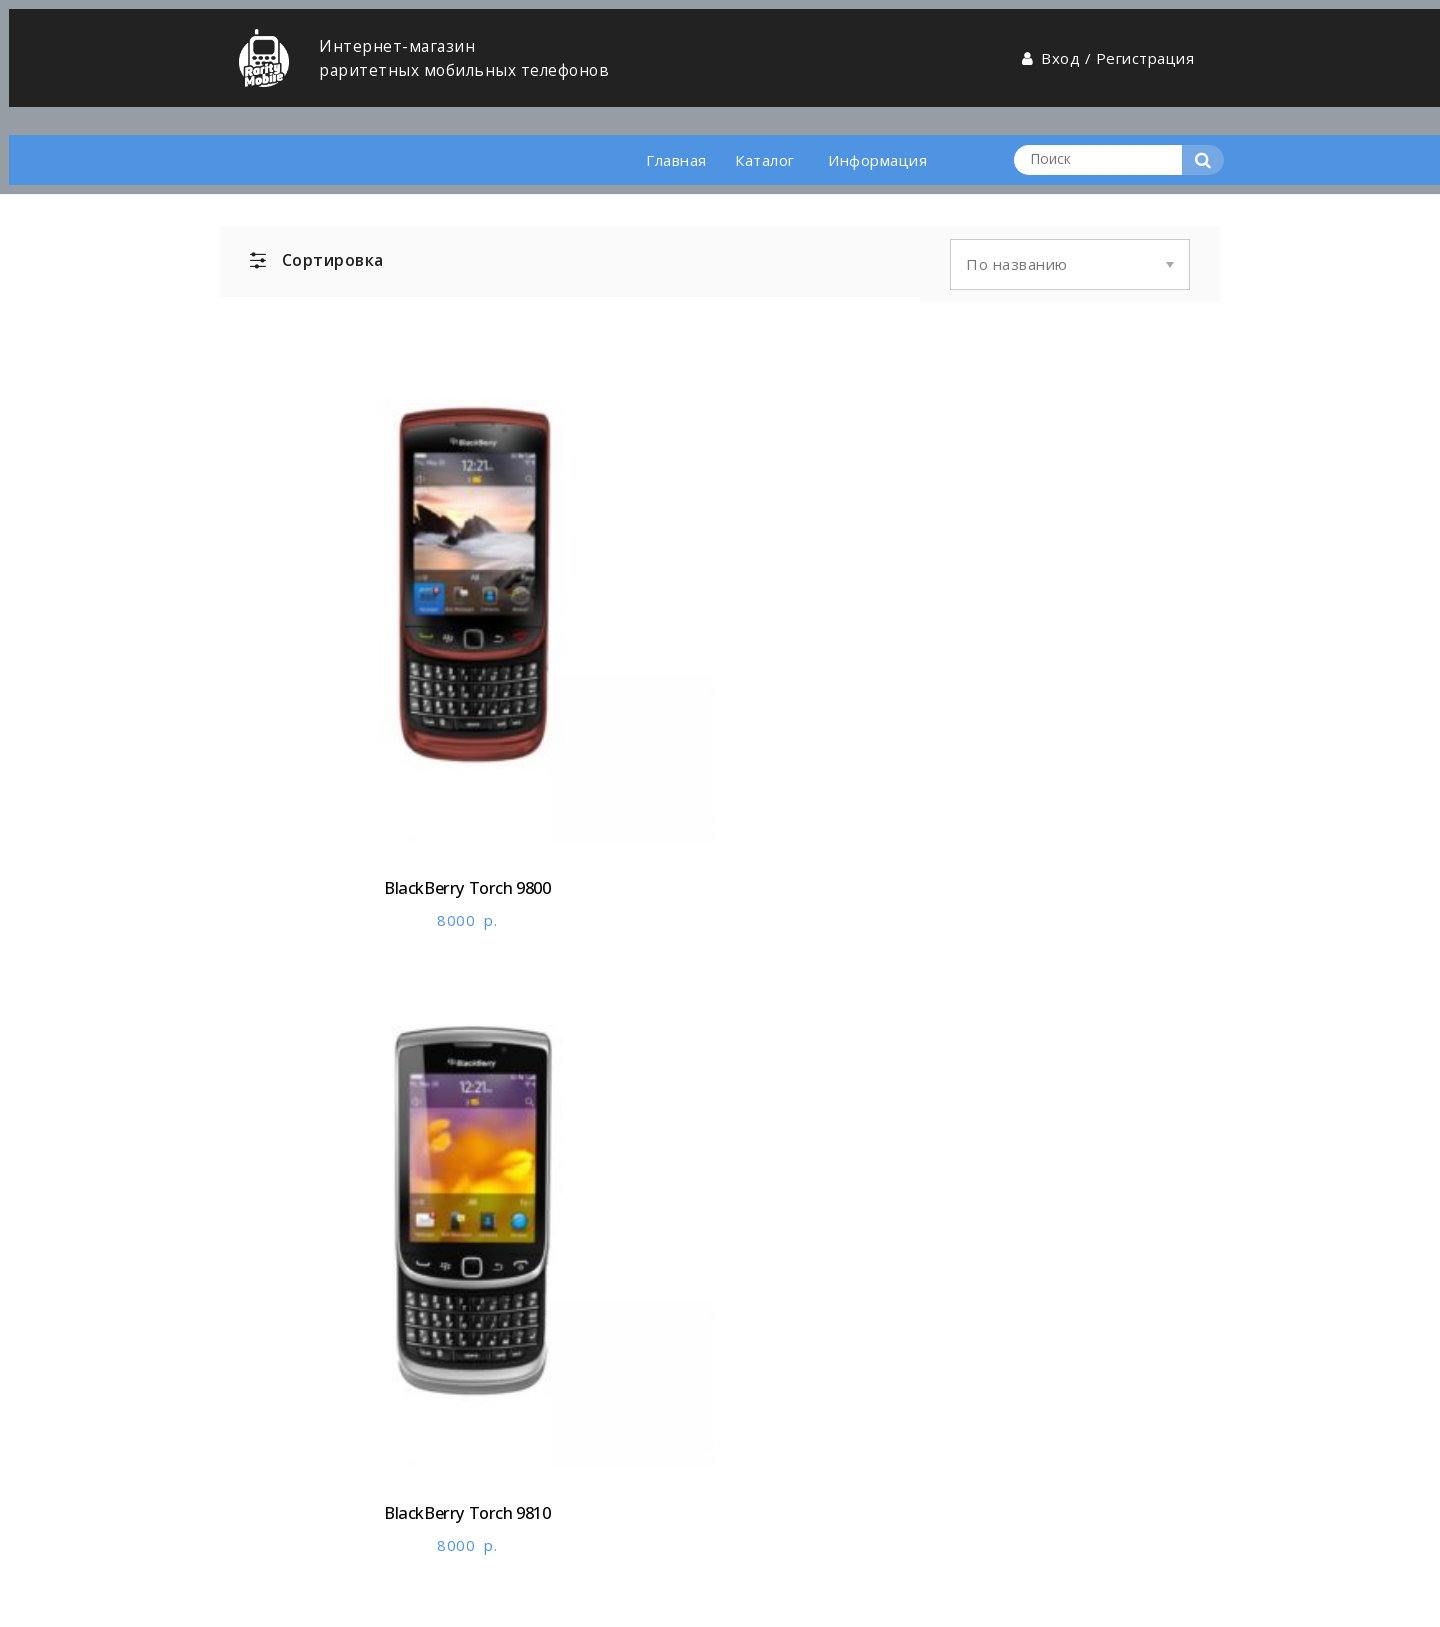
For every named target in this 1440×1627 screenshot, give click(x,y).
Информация (875, 123)
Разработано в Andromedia (323, 1596)
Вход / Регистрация (1104, 49)
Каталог (757, 123)
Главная (656, 123)
